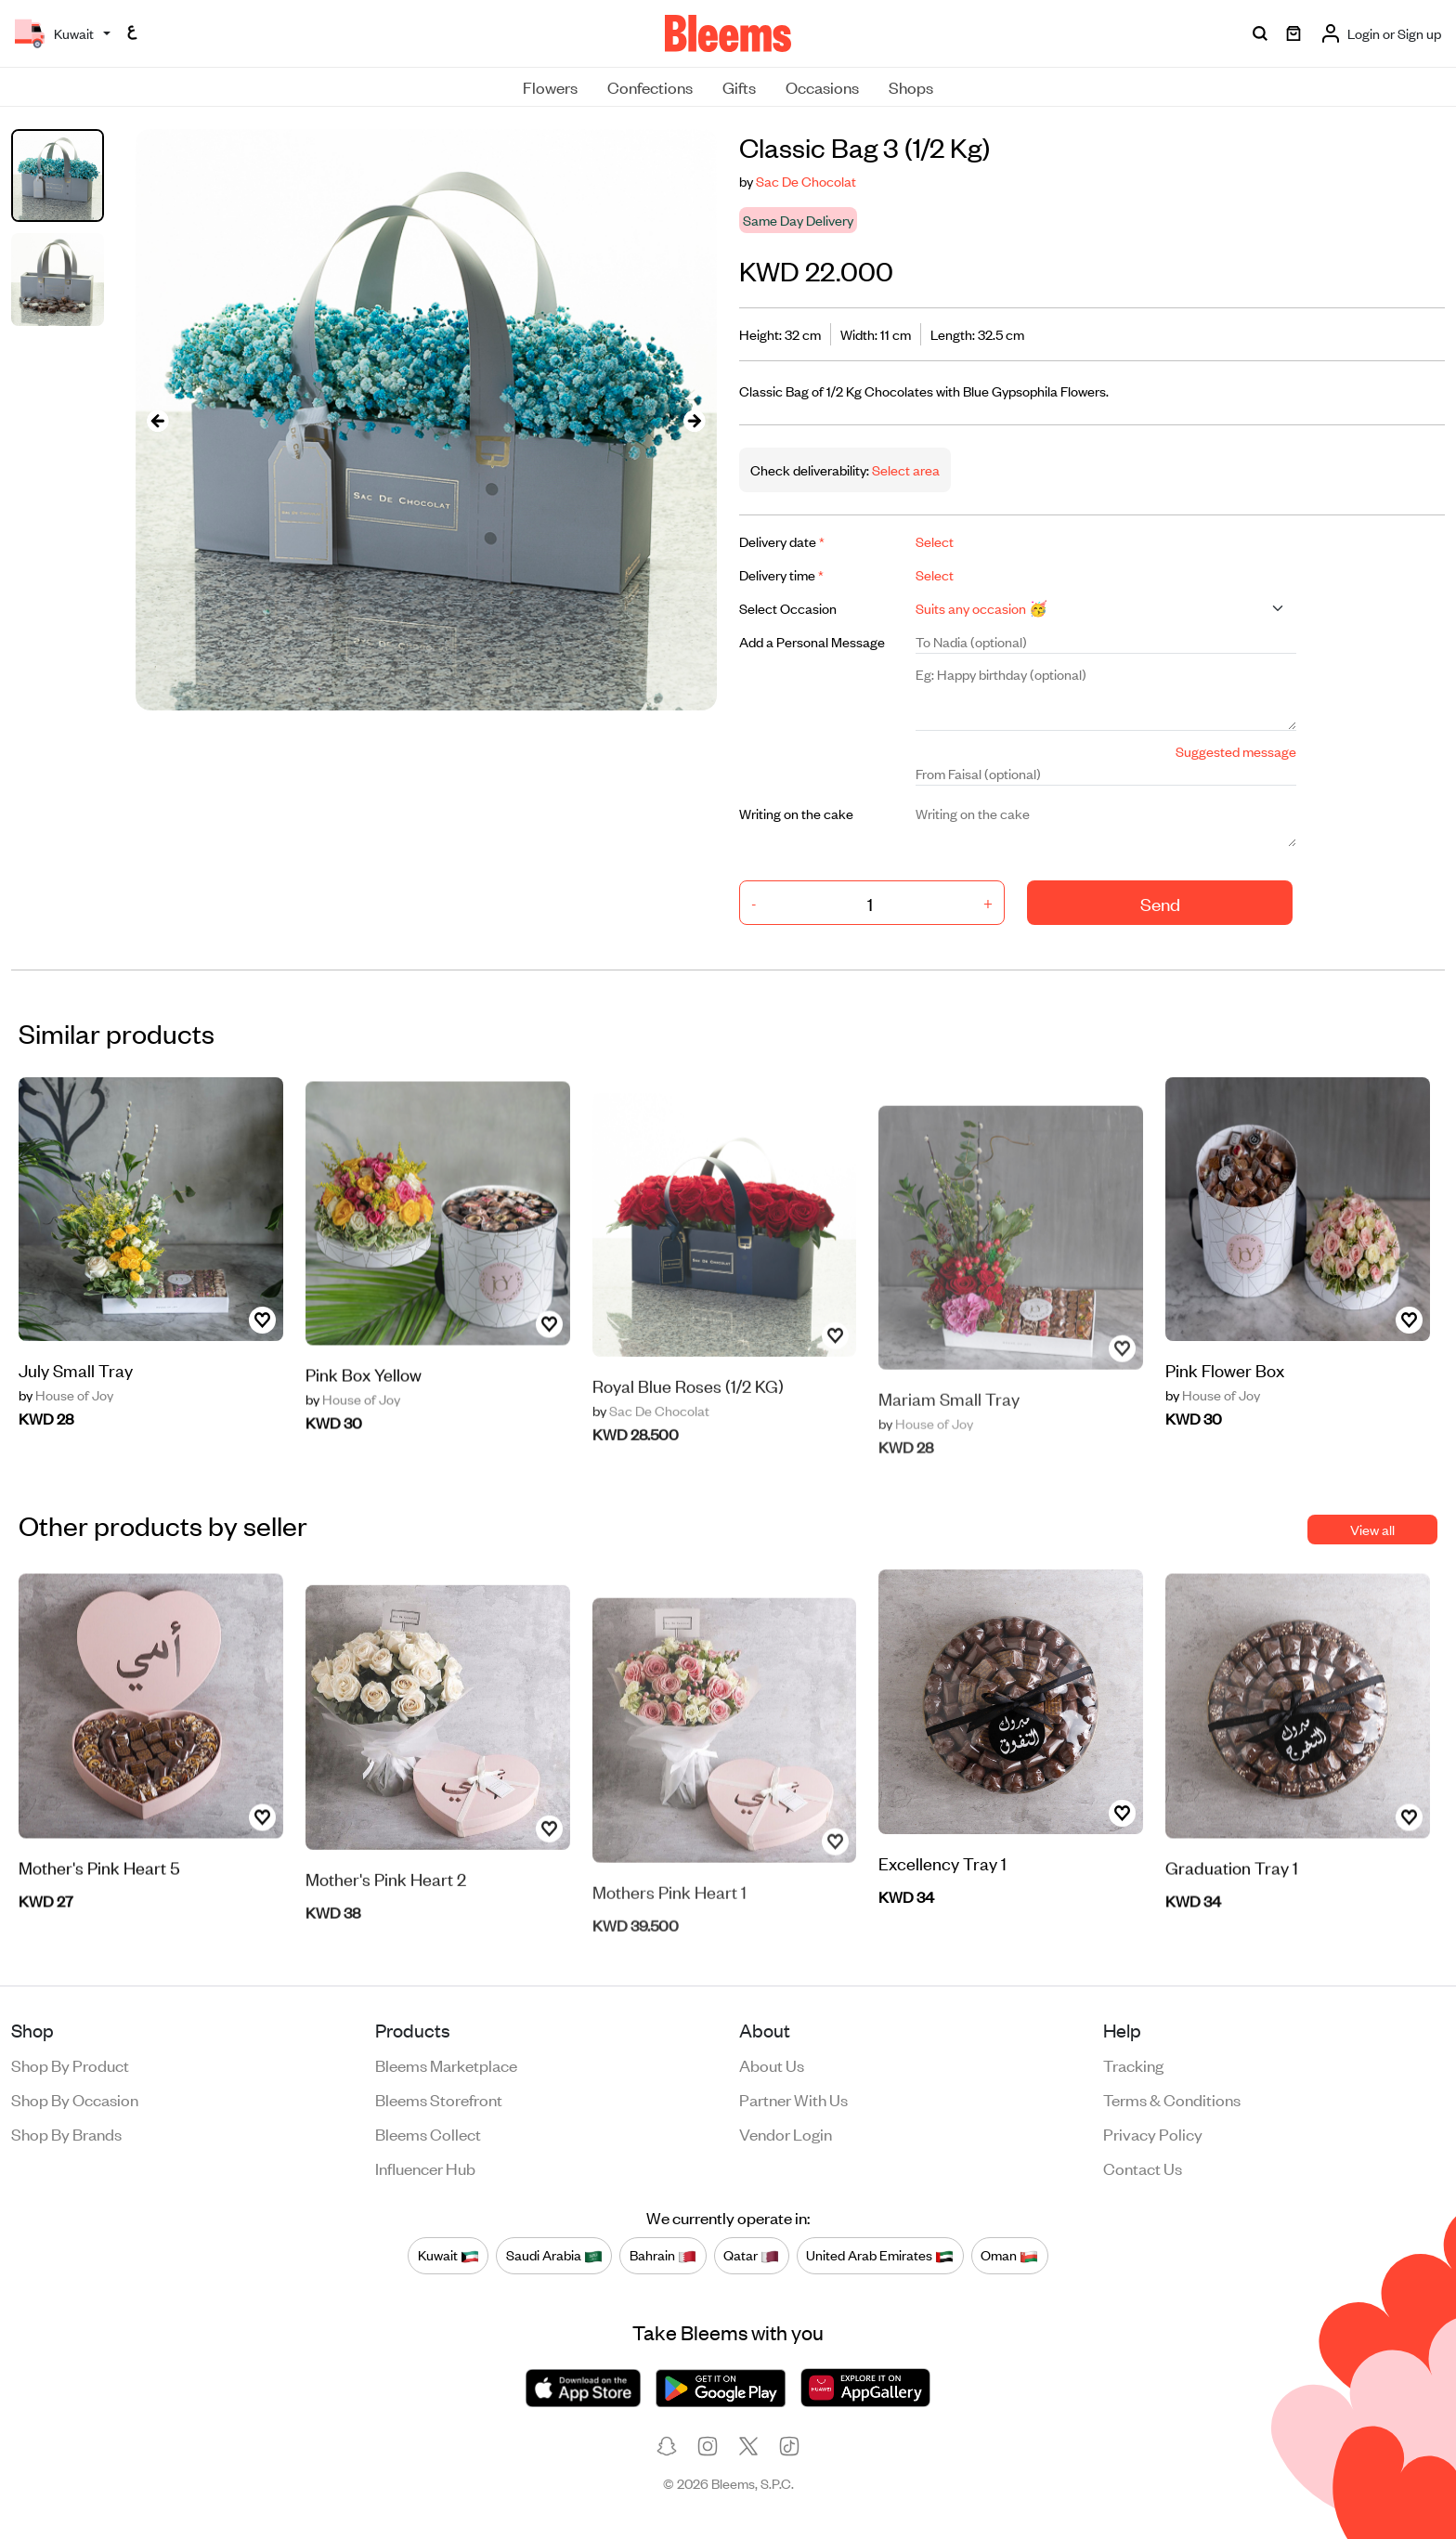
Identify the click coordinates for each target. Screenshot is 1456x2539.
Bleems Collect (428, 2133)
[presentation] (158, 420)
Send (1160, 903)
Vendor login (785, 2133)
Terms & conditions (1172, 2099)
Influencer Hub (425, 2167)
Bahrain (663, 2256)
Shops (911, 86)
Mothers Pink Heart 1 (669, 1930)
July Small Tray (76, 1388)
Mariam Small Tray (949, 1438)
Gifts (739, 86)
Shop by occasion (74, 2099)
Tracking (1133, 2064)
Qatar (751, 2256)
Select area (904, 469)
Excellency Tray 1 (942, 1880)
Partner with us (793, 2099)
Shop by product (70, 2064)
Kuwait (448, 2256)
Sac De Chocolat (806, 180)
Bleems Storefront (438, 2099)
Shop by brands (66, 2133)
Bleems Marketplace (446, 2064)
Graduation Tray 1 (1231, 1926)
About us (771, 2064)
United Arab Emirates (880, 2256)
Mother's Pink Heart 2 (386, 1926)
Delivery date (782, 541)
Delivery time (781, 574)
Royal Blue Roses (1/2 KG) (688, 1434)
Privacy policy (1152, 2133)
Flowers (550, 86)
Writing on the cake (796, 813)
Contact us (1142, 2167)
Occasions (822, 86)
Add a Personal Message (812, 641)
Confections (650, 86)
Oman (1009, 2256)
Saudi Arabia (554, 2256)
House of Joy (66, 1413)
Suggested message (1236, 751)
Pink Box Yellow (364, 1433)
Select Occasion (788, 608)
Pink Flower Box (1224, 1388)
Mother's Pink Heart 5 (99, 1926)
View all (1372, 1529)
